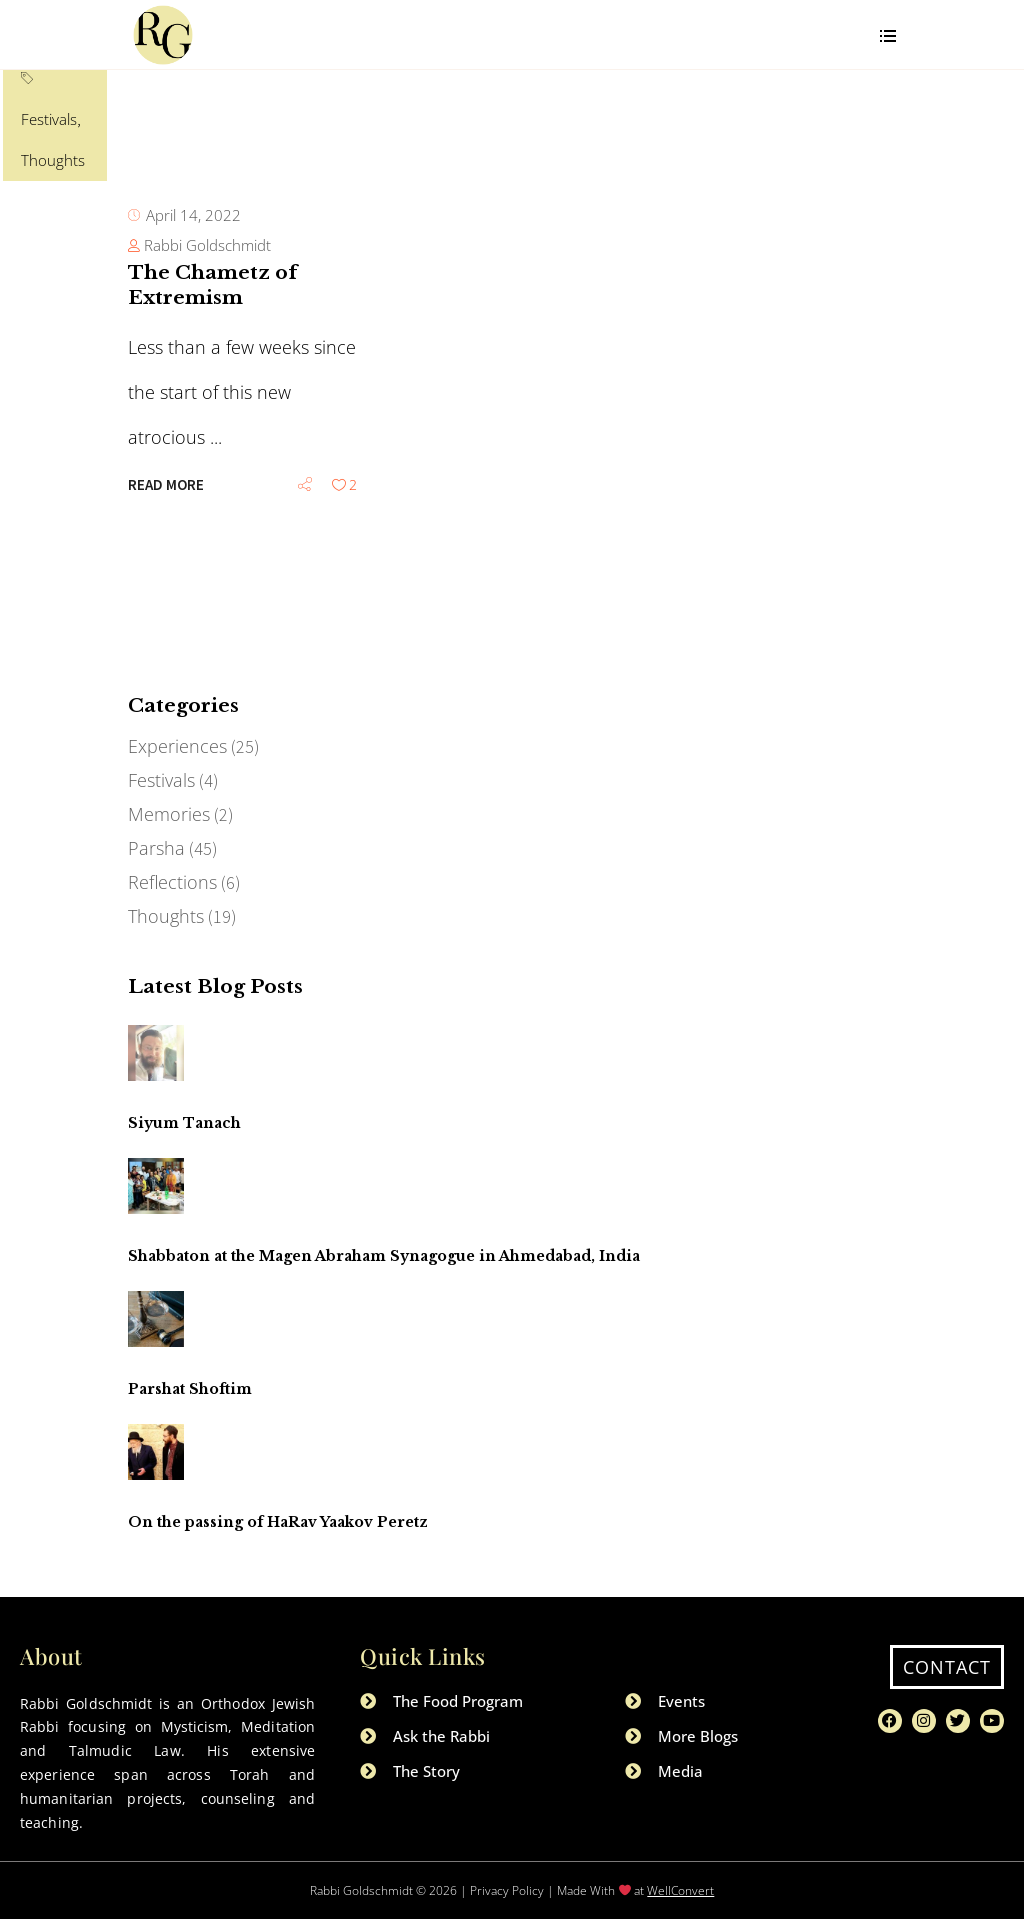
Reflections (172, 882)
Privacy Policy (507, 1890)
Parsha (156, 848)
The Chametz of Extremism (212, 397)
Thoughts (282, 272)
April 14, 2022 (193, 327)
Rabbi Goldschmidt (207, 357)
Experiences (177, 746)
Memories (169, 814)
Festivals (215, 272)
